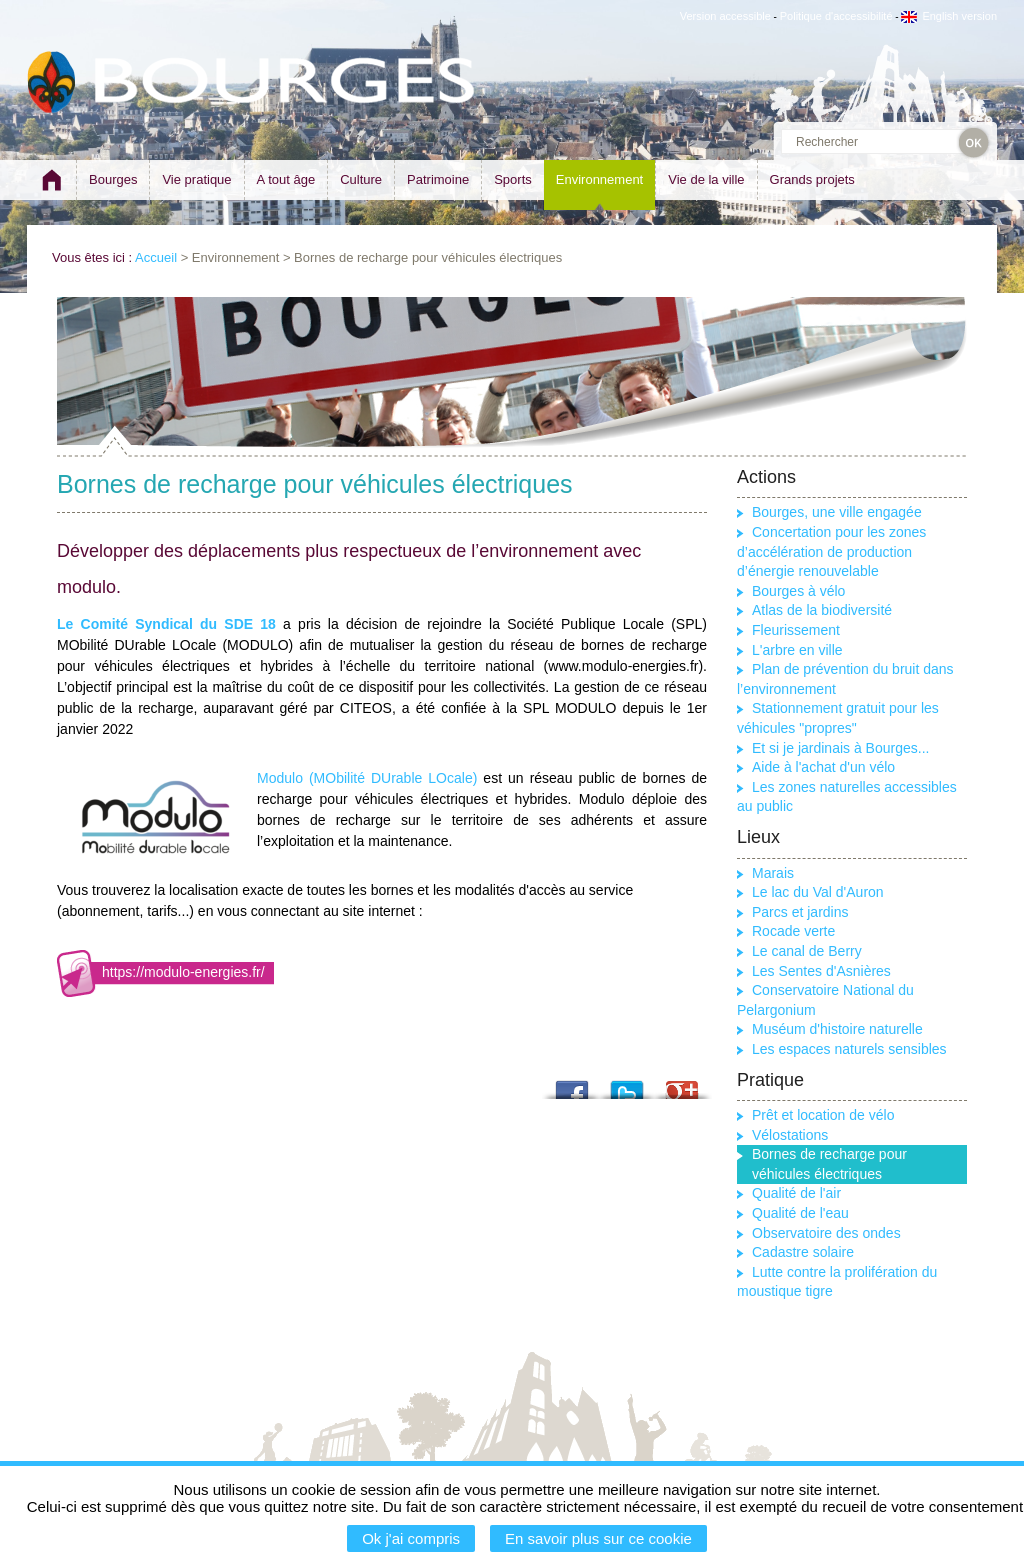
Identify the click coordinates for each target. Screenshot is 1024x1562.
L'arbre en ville (797, 650)
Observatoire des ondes (826, 1233)
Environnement (599, 179)
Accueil (156, 257)
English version (949, 16)
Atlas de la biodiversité (822, 610)
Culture (361, 179)
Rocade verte (793, 931)
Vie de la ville (706, 179)
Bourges (113, 179)
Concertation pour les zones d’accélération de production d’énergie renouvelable (831, 551)
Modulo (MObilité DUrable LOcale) (367, 778)
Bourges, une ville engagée (837, 512)
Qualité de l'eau (800, 1213)
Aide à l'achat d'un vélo (823, 767)
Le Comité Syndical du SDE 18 (166, 624)
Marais (773, 873)
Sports (513, 179)
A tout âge (286, 179)
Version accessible (725, 16)
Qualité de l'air (796, 1193)
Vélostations (790, 1135)
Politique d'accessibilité (836, 16)
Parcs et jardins (800, 912)
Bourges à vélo (798, 591)
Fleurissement (796, 630)
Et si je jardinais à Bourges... (840, 748)
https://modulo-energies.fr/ (183, 972)
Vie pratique (196, 179)
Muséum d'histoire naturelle (837, 1029)
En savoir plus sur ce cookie (598, 1538)
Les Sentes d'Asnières (821, 971)
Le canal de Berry (807, 951)
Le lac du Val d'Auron (818, 892)
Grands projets (812, 179)
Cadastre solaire (803, 1252)
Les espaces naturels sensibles (849, 1049)
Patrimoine (438, 179)
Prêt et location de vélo (823, 1115)
